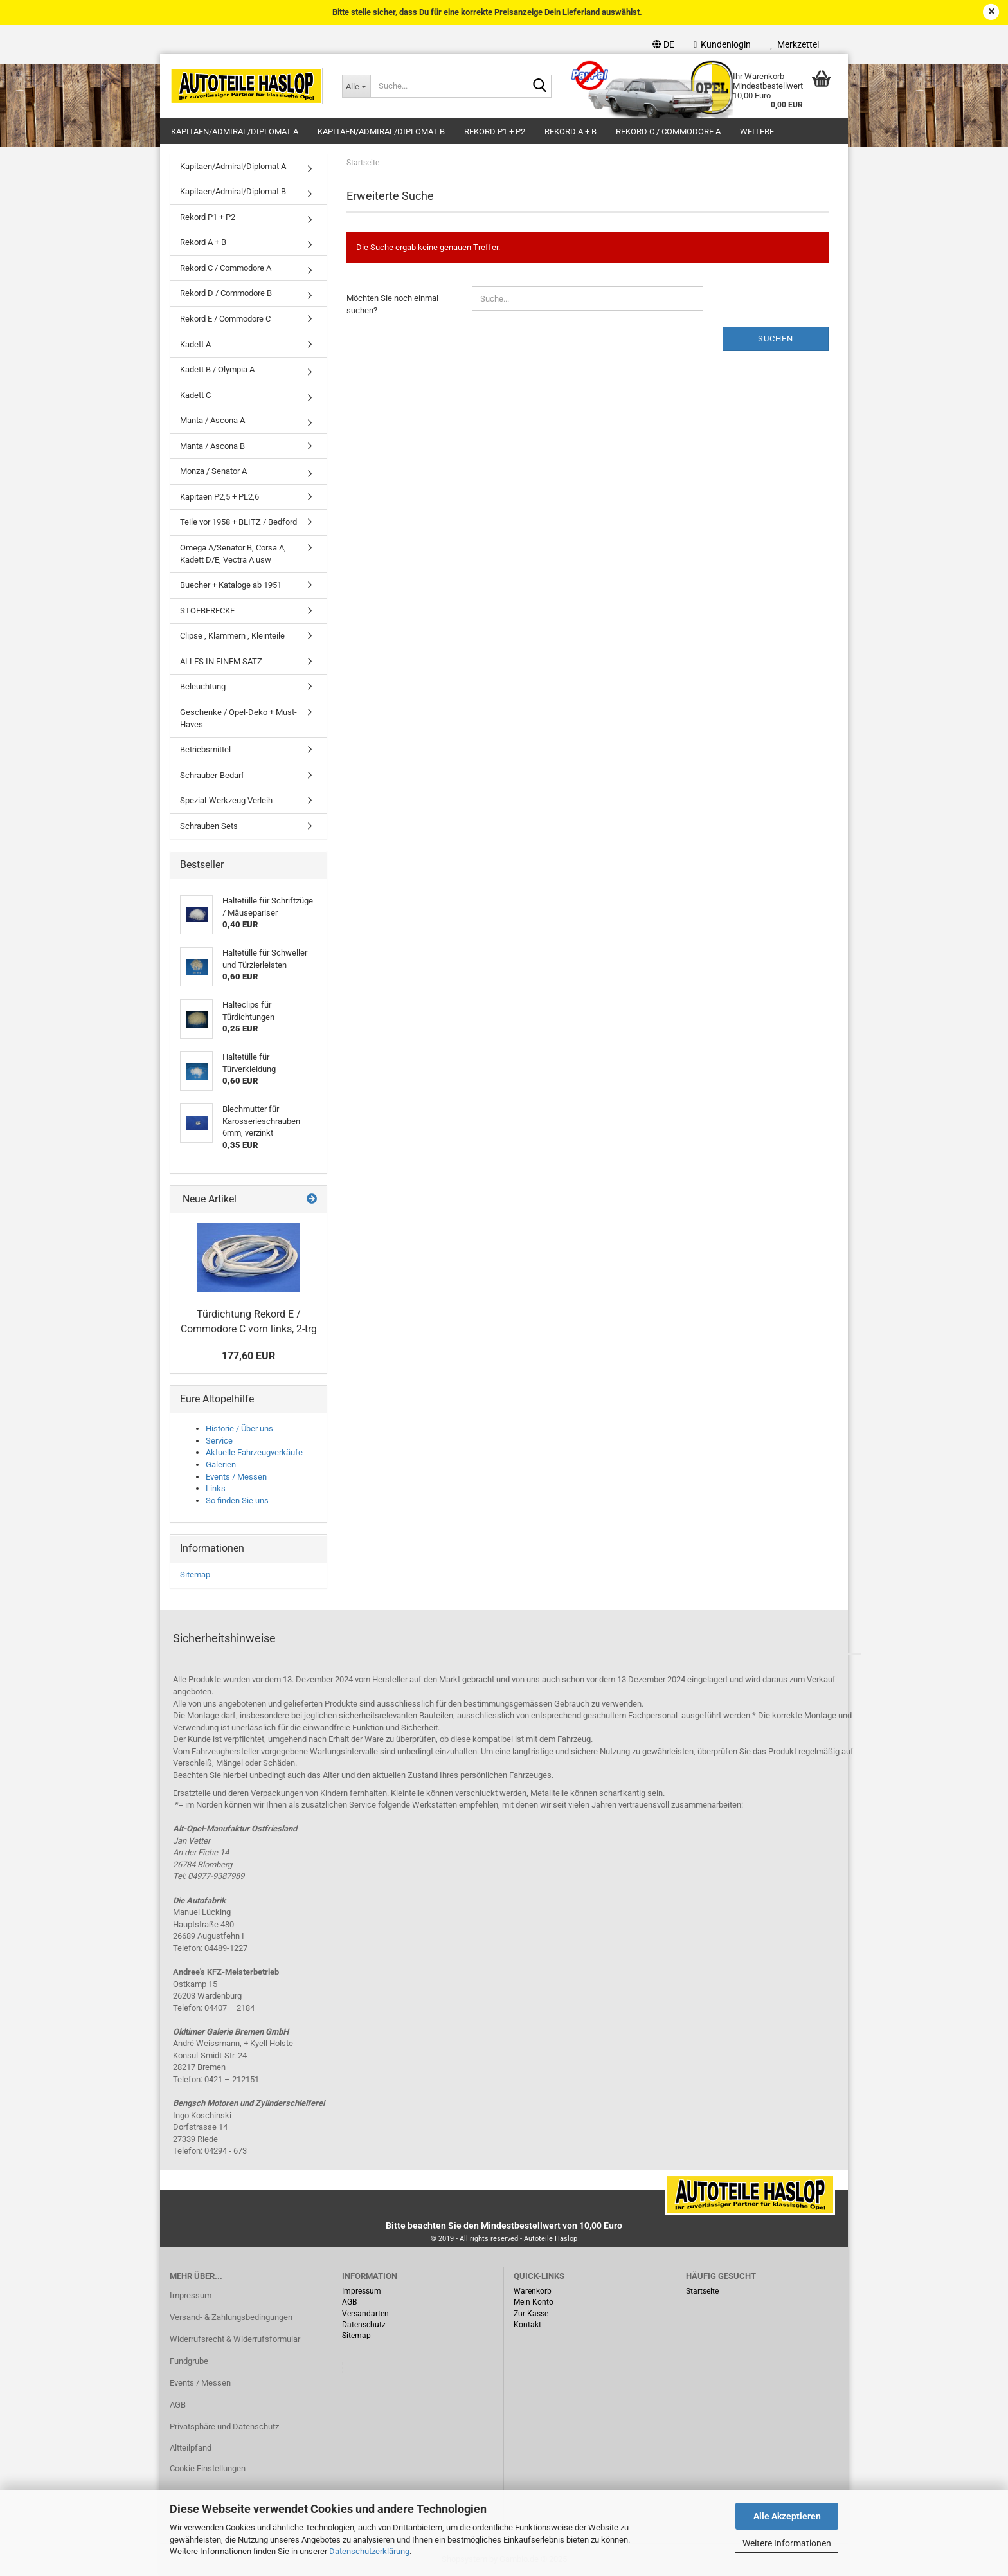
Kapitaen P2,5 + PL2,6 (219, 497)
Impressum (191, 2295)
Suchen (775, 338)
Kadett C (195, 395)
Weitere (757, 131)
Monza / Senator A (213, 471)
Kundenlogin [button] (722, 44)
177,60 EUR (248, 1356)
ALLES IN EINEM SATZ (221, 661)
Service (219, 1441)
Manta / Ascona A (212, 420)
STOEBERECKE (207, 610)
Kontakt (527, 2324)
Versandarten (365, 2313)
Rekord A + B (570, 131)
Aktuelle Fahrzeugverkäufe (254, 1452)
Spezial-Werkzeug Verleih (226, 800)
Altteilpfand (191, 2448)
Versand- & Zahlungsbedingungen (231, 2317)
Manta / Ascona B (212, 446)
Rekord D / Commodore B (226, 293)
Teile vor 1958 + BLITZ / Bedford (238, 522)
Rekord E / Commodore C (225, 318)
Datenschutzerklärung (369, 2551)
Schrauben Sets (209, 826)
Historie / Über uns (239, 1428)
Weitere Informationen (786, 2543)
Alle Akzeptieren (787, 2516)
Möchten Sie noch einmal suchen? (392, 304)
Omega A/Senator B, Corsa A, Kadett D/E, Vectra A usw (233, 554)
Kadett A (195, 344)
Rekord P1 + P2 (494, 131)
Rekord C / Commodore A (668, 131)
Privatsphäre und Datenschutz (224, 2426)
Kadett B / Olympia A (217, 369)
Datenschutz (364, 2324)
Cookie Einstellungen (208, 2468)
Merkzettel (794, 44)
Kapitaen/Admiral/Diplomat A (234, 131)
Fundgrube (189, 2361)
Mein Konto (534, 2302)
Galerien (221, 1464)
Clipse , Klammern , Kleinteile (232, 635)
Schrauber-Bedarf (212, 775)
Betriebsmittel (205, 749)
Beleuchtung (203, 686)
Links (216, 1488)
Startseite (702, 2291)
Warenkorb (533, 2291)
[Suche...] (356, 86)
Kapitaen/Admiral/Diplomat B (381, 131)
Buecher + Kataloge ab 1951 (231, 585)
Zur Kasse (531, 2313)
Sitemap (195, 1574)
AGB (178, 2404)
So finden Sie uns (237, 1500)
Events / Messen (236, 1477)
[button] (663, 44)
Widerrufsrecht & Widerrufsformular (235, 2339)
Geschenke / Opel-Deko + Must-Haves (238, 718)
